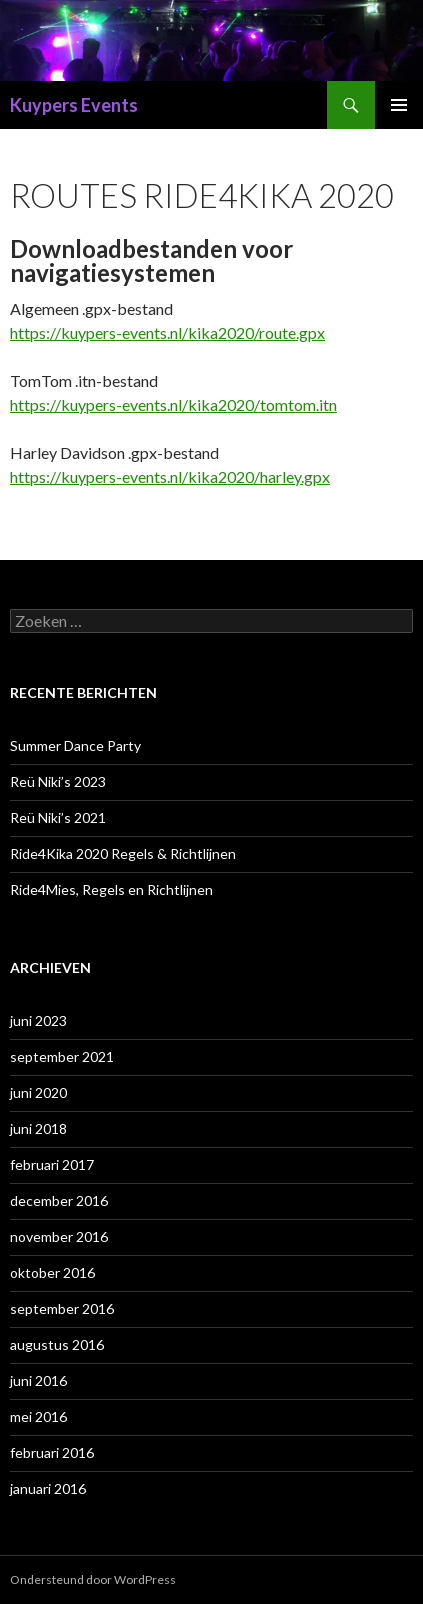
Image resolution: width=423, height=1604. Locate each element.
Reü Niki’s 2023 (58, 781)
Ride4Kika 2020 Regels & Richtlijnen (123, 853)
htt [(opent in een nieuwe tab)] (20, 332)
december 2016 (59, 1200)
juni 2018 (38, 1128)
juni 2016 (38, 1380)
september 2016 (62, 1308)
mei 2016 (38, 1416)
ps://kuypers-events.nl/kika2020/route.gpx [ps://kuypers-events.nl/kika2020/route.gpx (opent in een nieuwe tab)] (177, 332)
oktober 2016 (52, 1272)
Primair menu (399, 105)
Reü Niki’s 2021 (58, 817)
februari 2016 (52, 1452)
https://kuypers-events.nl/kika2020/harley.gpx (170, 476)
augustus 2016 (57, 1344)
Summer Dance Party (75, 745)
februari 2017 (52, 1164)
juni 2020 (38, 1092)
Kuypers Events (74, 105)
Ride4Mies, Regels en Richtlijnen (111, 889)
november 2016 (59, 1236)
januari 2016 (48, 1488)
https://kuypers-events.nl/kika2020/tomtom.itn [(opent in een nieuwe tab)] (173, 404)
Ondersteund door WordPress (93, 1579)
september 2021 (62, 1056)
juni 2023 (38, 1020)
